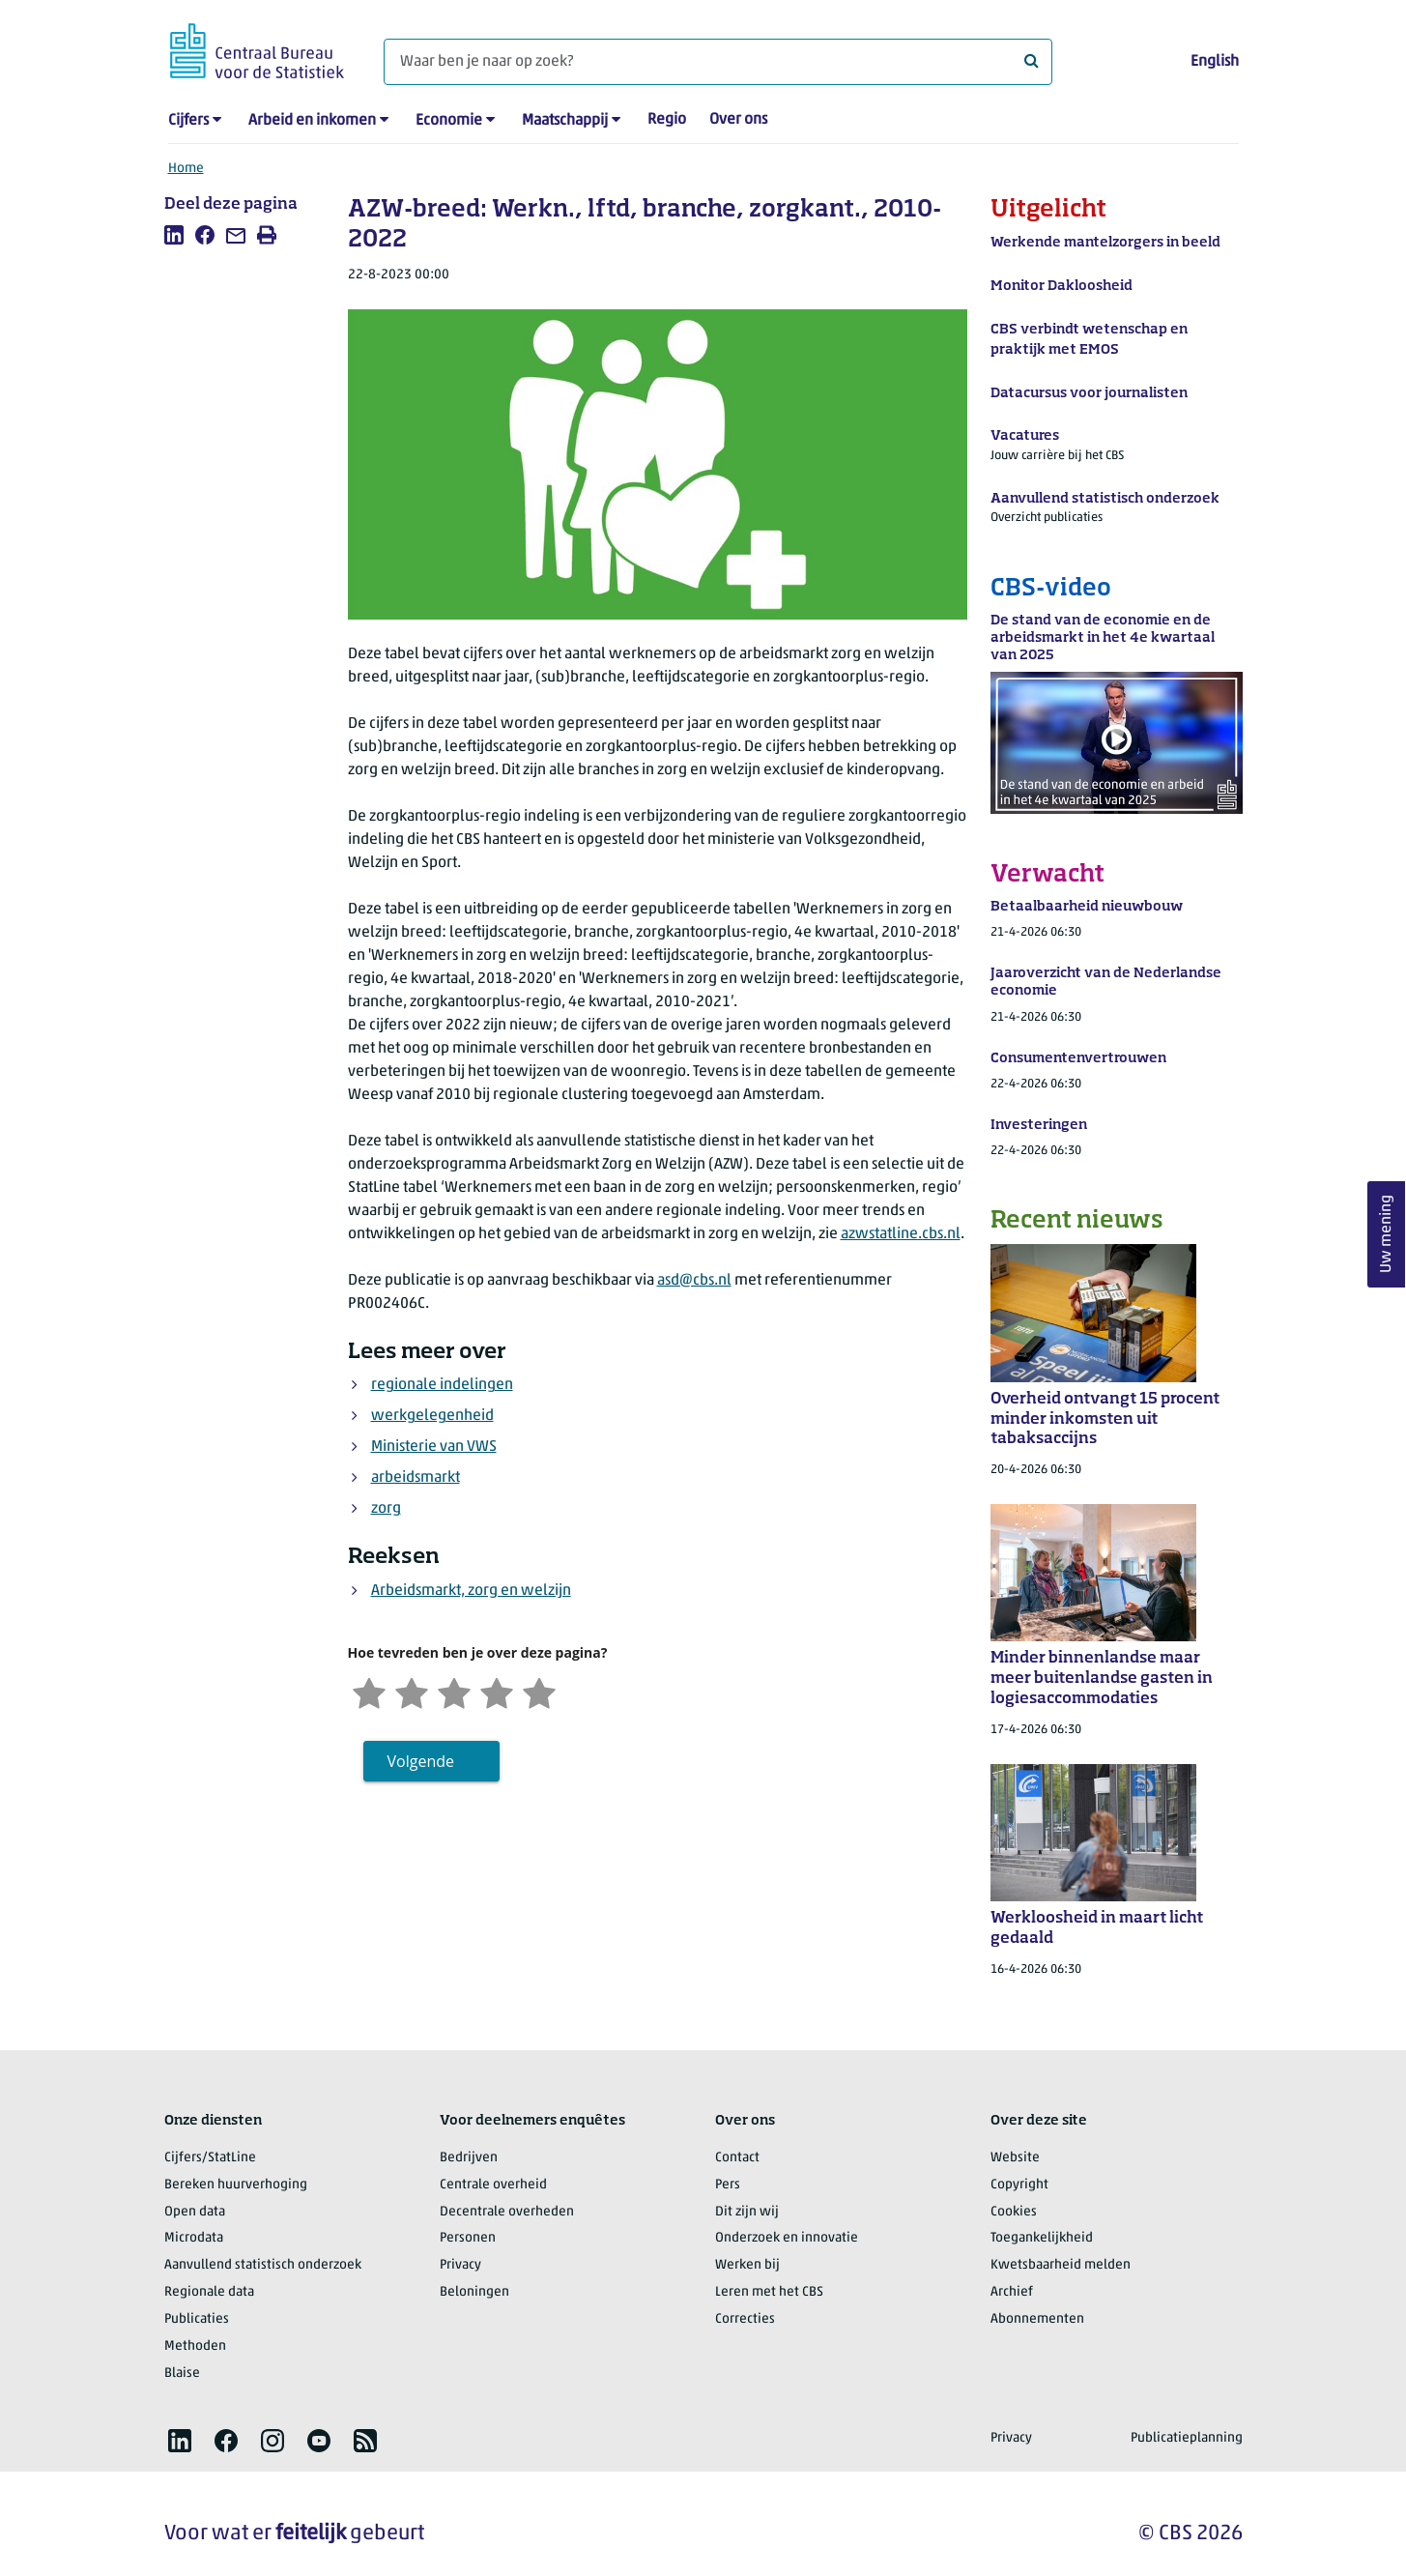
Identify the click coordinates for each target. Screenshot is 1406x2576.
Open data (194, 2212)
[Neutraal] (454, 1691)
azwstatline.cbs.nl (901, 1234)
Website (1015, 2158)
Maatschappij (565, 121)
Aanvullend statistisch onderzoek (262, 2265)
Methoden (195, 2346)
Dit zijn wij (747, 2212)
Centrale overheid (493, 2185)
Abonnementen (1037, 2319)
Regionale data (209, 2292)
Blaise (182, 2373)
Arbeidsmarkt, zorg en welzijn (471, 1591)
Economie (449, 121)
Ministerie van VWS (434, 1447)
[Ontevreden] (411, 1691)
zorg (386, 1509)
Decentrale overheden (507, 2212)
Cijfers (188, 121)
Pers (727, 2185)
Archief (1011, 2292)
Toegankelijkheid (1041, 2238)
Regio (666, 120)
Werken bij (747, 2265)
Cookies (1013, 2212)
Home (186, 168)
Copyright (1019, 2185)
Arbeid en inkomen (312, 121)
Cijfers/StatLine (210, 2158)
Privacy (460, 2265)
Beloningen (474, 2292)
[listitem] (174, 234)
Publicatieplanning (1187, 2438)
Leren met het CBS (769, 2292)
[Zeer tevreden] (539, 1691)
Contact (737, 2158)
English (1215, 62)
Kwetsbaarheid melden (1060, 2265)
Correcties (745, 2319)
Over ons (738, 120)
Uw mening (1386, 1234)
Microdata (193, 2238)
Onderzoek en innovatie (786, 2238)
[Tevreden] (496, 1691)
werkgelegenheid (432, 1416)
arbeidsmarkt (415, 1478)
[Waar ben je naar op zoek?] (718, 62)
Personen (468, 2238)
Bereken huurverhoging (235, 2185)
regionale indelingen (442, 1385)
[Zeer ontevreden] (369, 1691)
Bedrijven (469, 2158)
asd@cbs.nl (694, 1280)
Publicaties (196, 2319)
